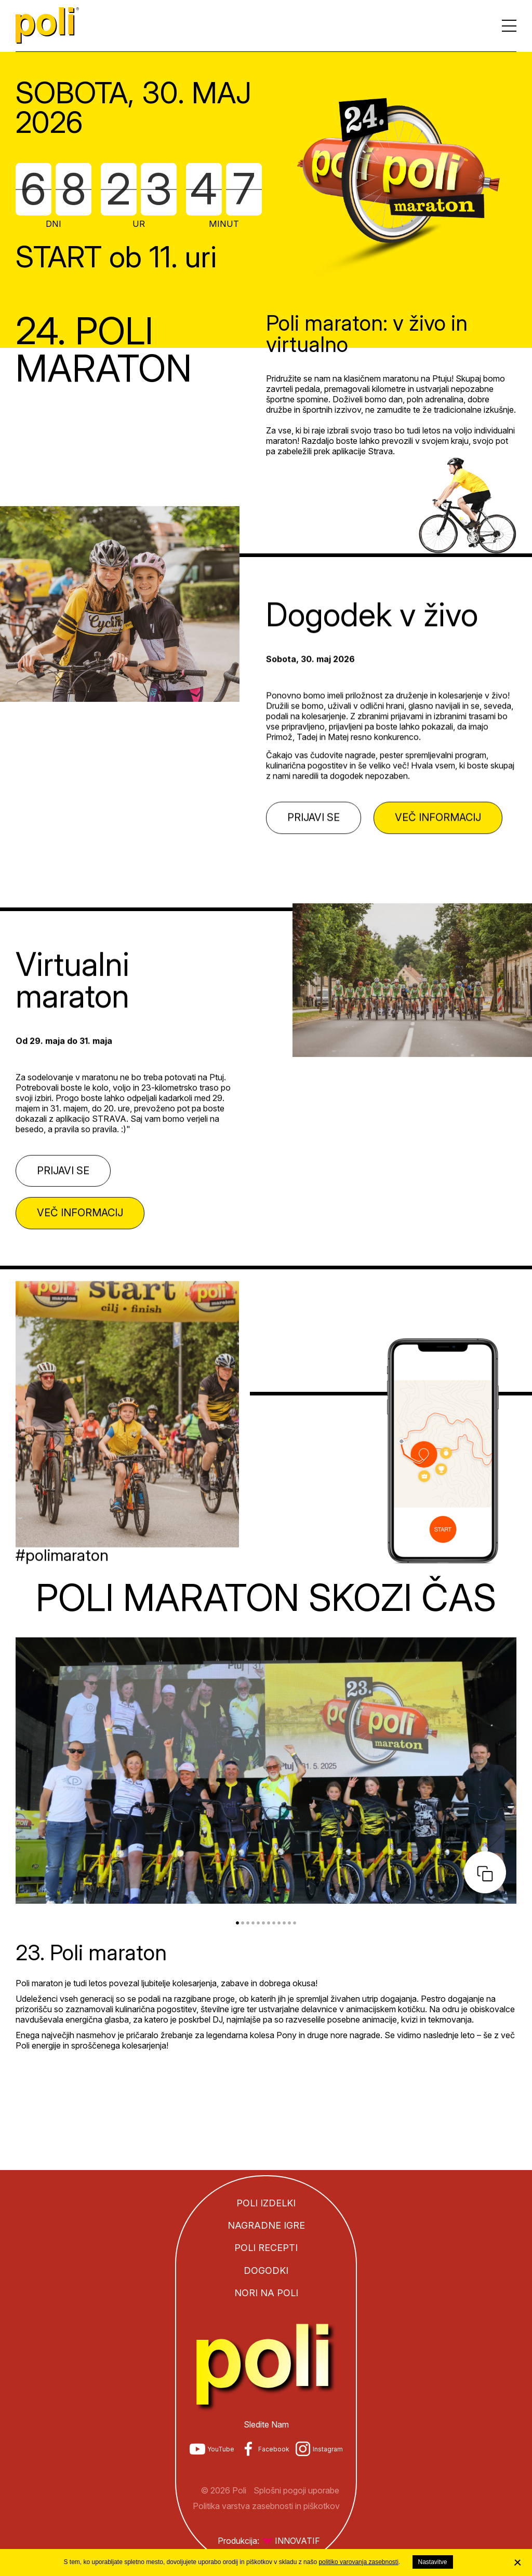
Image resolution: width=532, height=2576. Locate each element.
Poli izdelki (266, 2203)
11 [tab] (289, 1922)
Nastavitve (432, 2562)
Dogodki (266, 2270)
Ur (138, 223)
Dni (53, 223)
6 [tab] (263, 1922)
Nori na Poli (266, 2292)
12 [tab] (294, 1922)
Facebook (273, 2449)
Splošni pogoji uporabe (296, 2490)
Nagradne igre (266, 2225)
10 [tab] (284, 1922)
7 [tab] (268, 1922)
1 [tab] (237, 1922)
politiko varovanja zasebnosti (358, 2562)
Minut (224, 223)
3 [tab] (247, 1922)
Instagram (328, 2449)
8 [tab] (273, 1922)
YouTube (220, 2449)
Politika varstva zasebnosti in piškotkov (266, 2506)
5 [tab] (258, 1922)
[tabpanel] (266, 1846)
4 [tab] (253, 1922)
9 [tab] (279, 1922)
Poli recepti (266, 2247)
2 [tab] (242, 1922)
